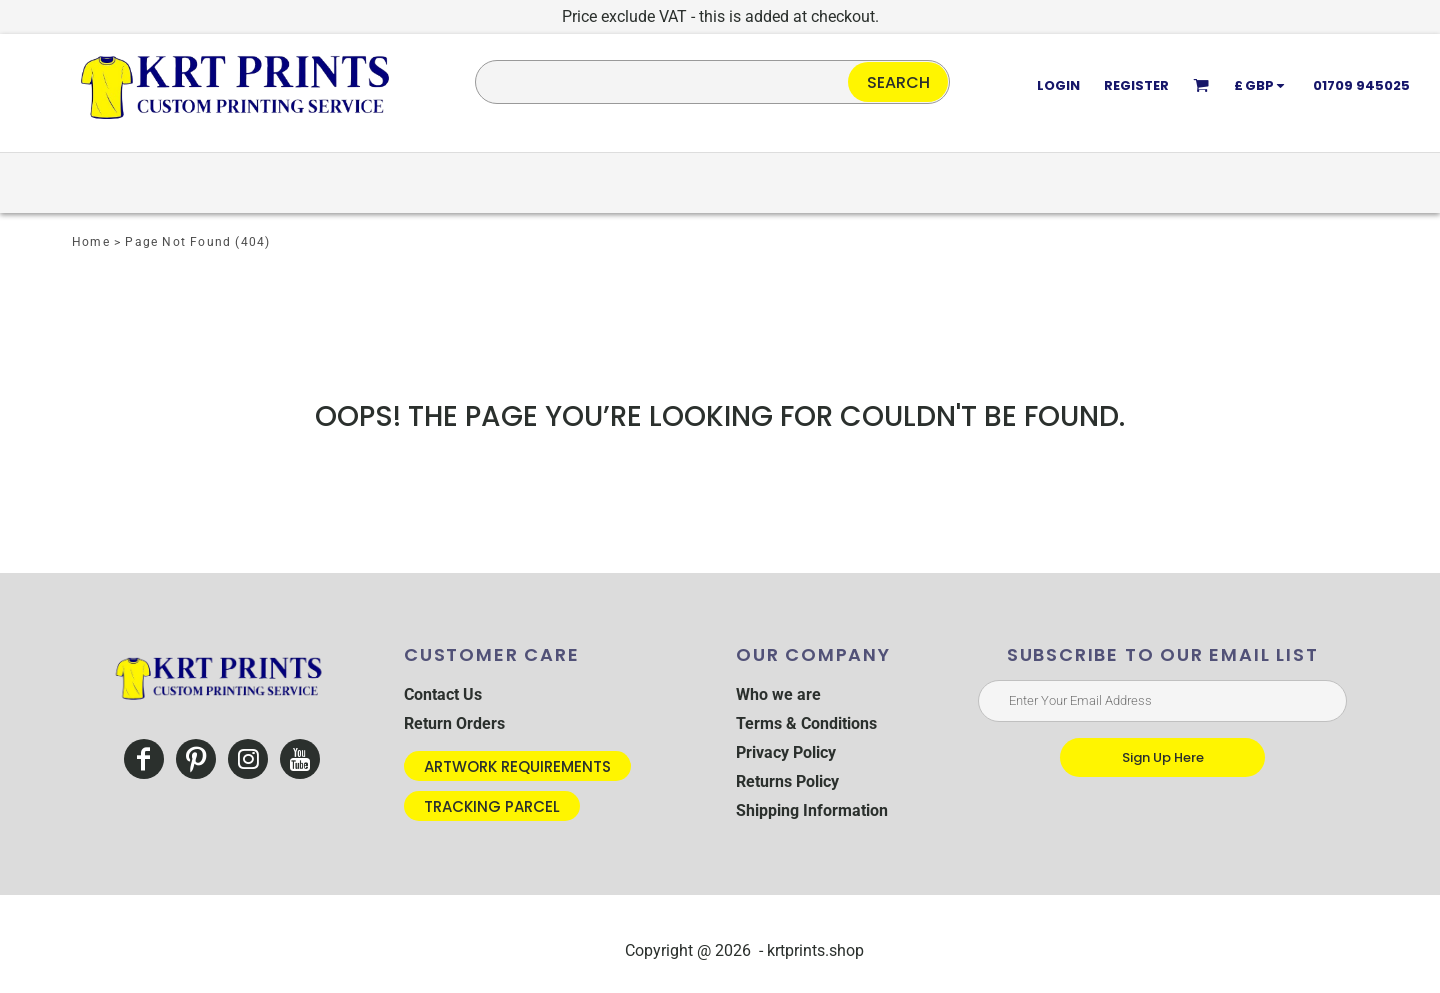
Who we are (778, 694)
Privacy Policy (786, 752)
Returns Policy (787, 781)
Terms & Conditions (806, 723)
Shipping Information (812, 810)
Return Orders (454, 723)
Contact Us (443, 694)
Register (1136, 85)
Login (1058, 85)
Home (91, 242)
